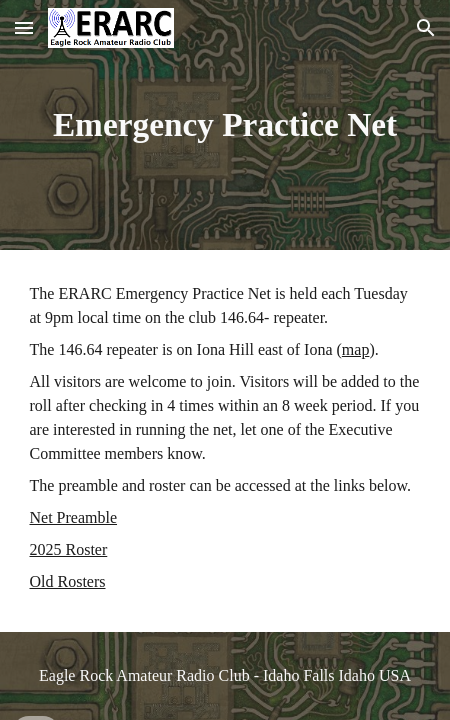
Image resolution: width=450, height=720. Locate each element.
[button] (24, 27)
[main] (225, 125)
